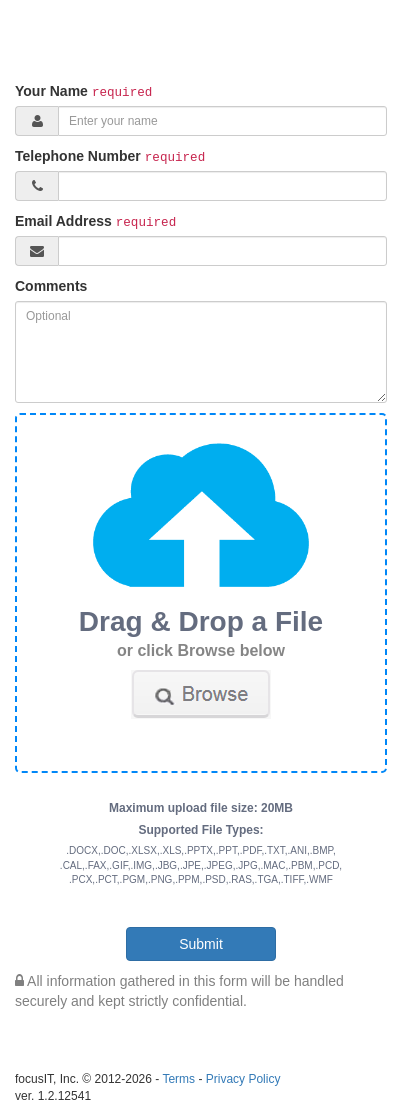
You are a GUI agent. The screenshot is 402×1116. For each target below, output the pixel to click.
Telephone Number (78, 156)
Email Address (63, 221)
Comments (51, 286)
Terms (178, 1079)
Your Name (51, 91)
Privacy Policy (243, 1079)
